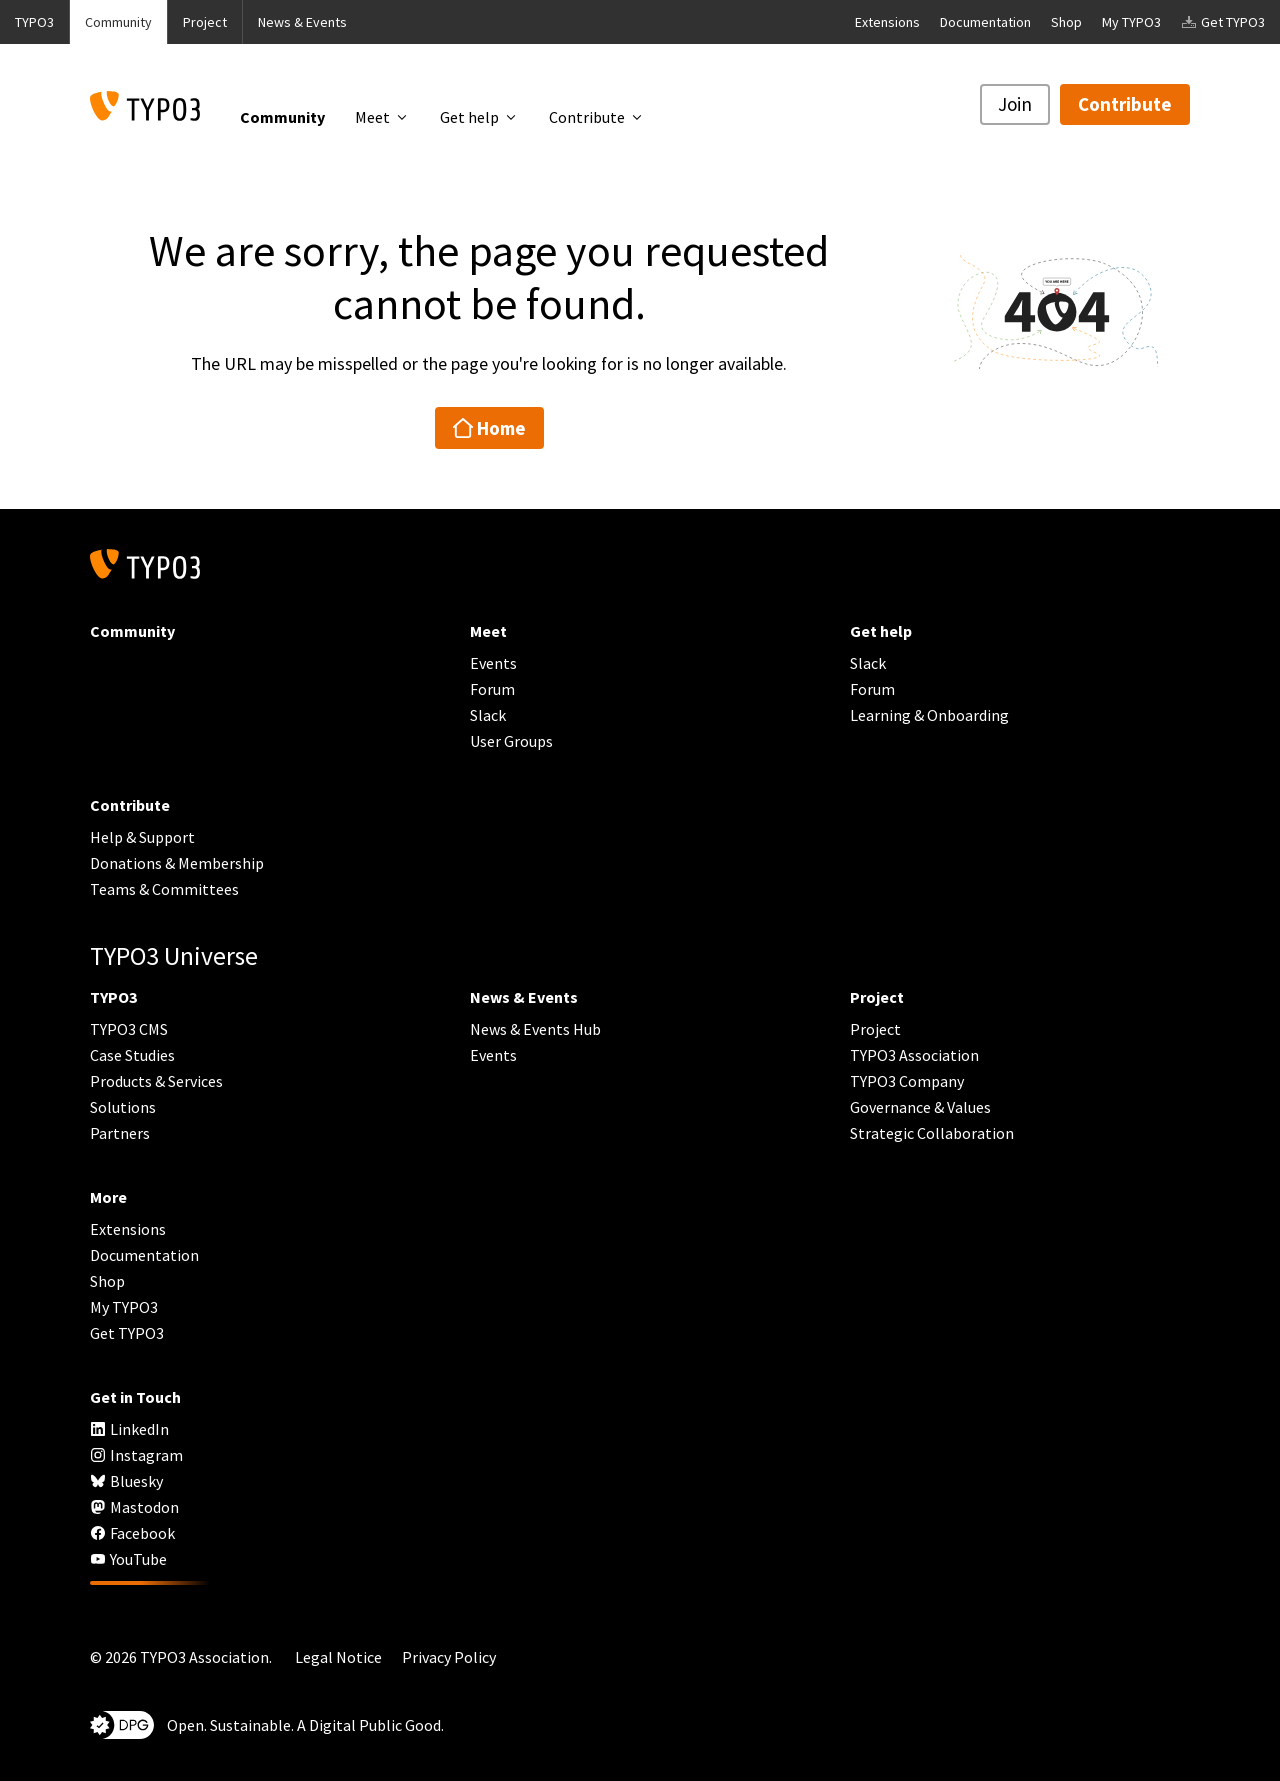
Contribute (1125, 104)
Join (1015, 104)
